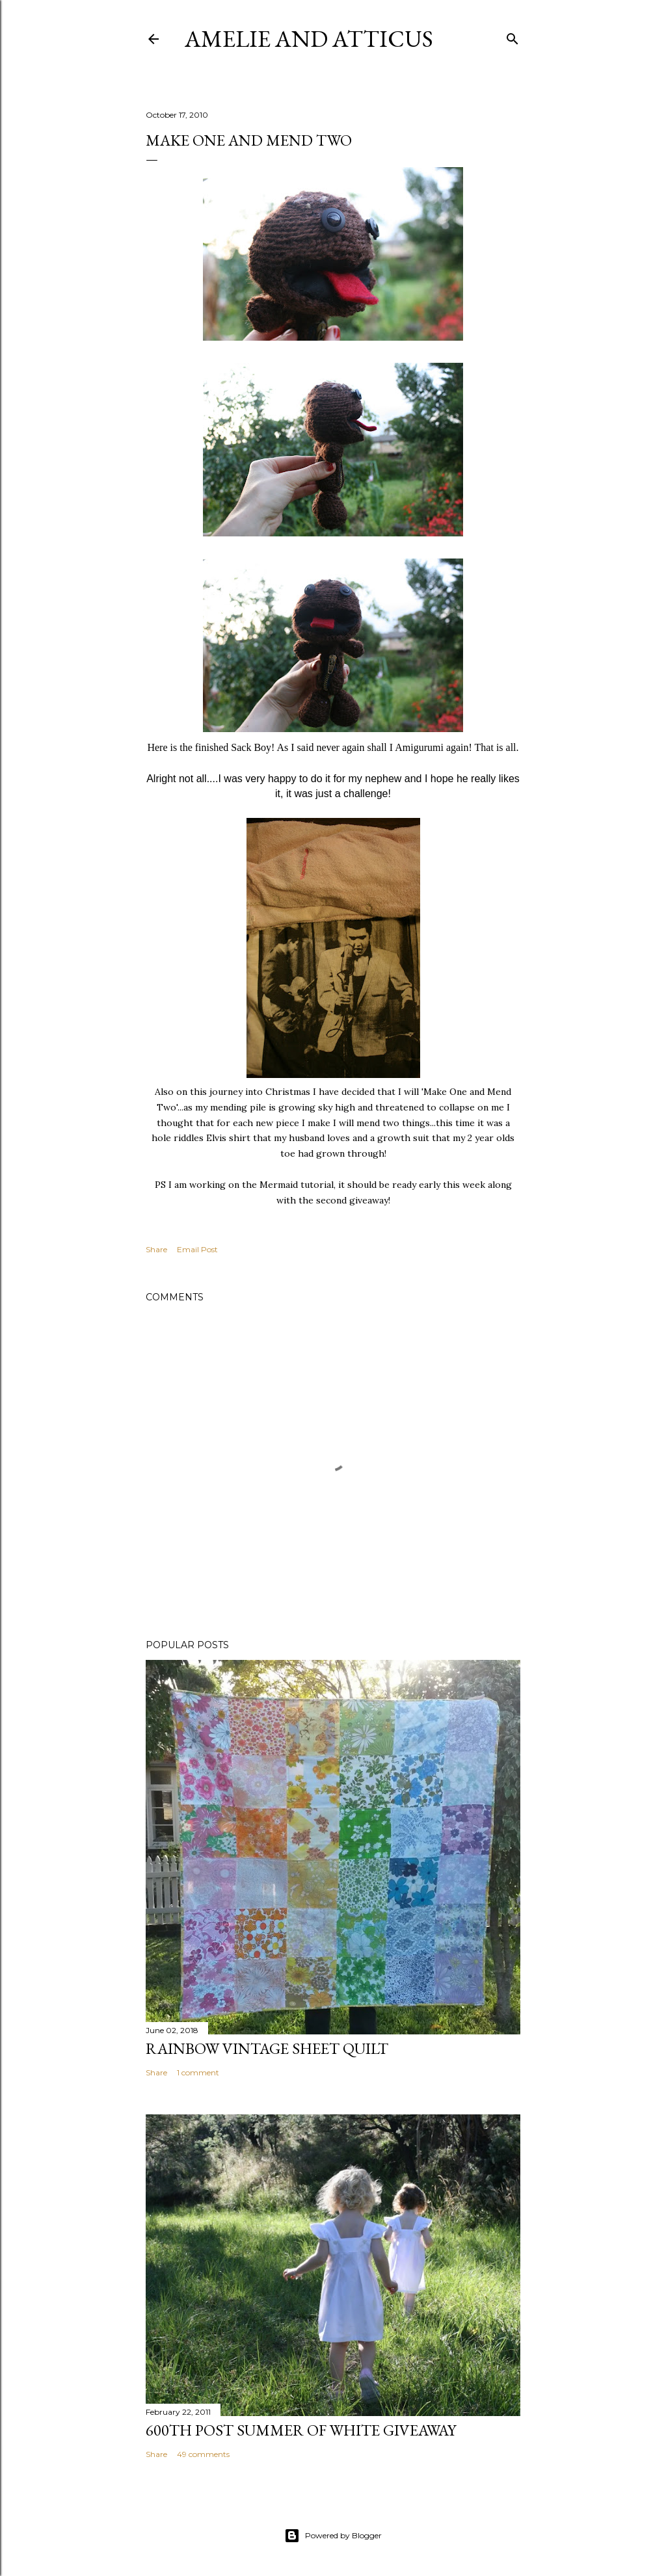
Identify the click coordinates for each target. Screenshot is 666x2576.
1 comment (198, 2072)
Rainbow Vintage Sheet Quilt (267, 2048)
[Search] (512, 36)
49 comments (203, 2454)
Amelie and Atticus (309, 38)
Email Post (197, 1249)
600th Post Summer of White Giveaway (301, 2430)
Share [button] (156, 1249)
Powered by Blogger (333, 2535)
